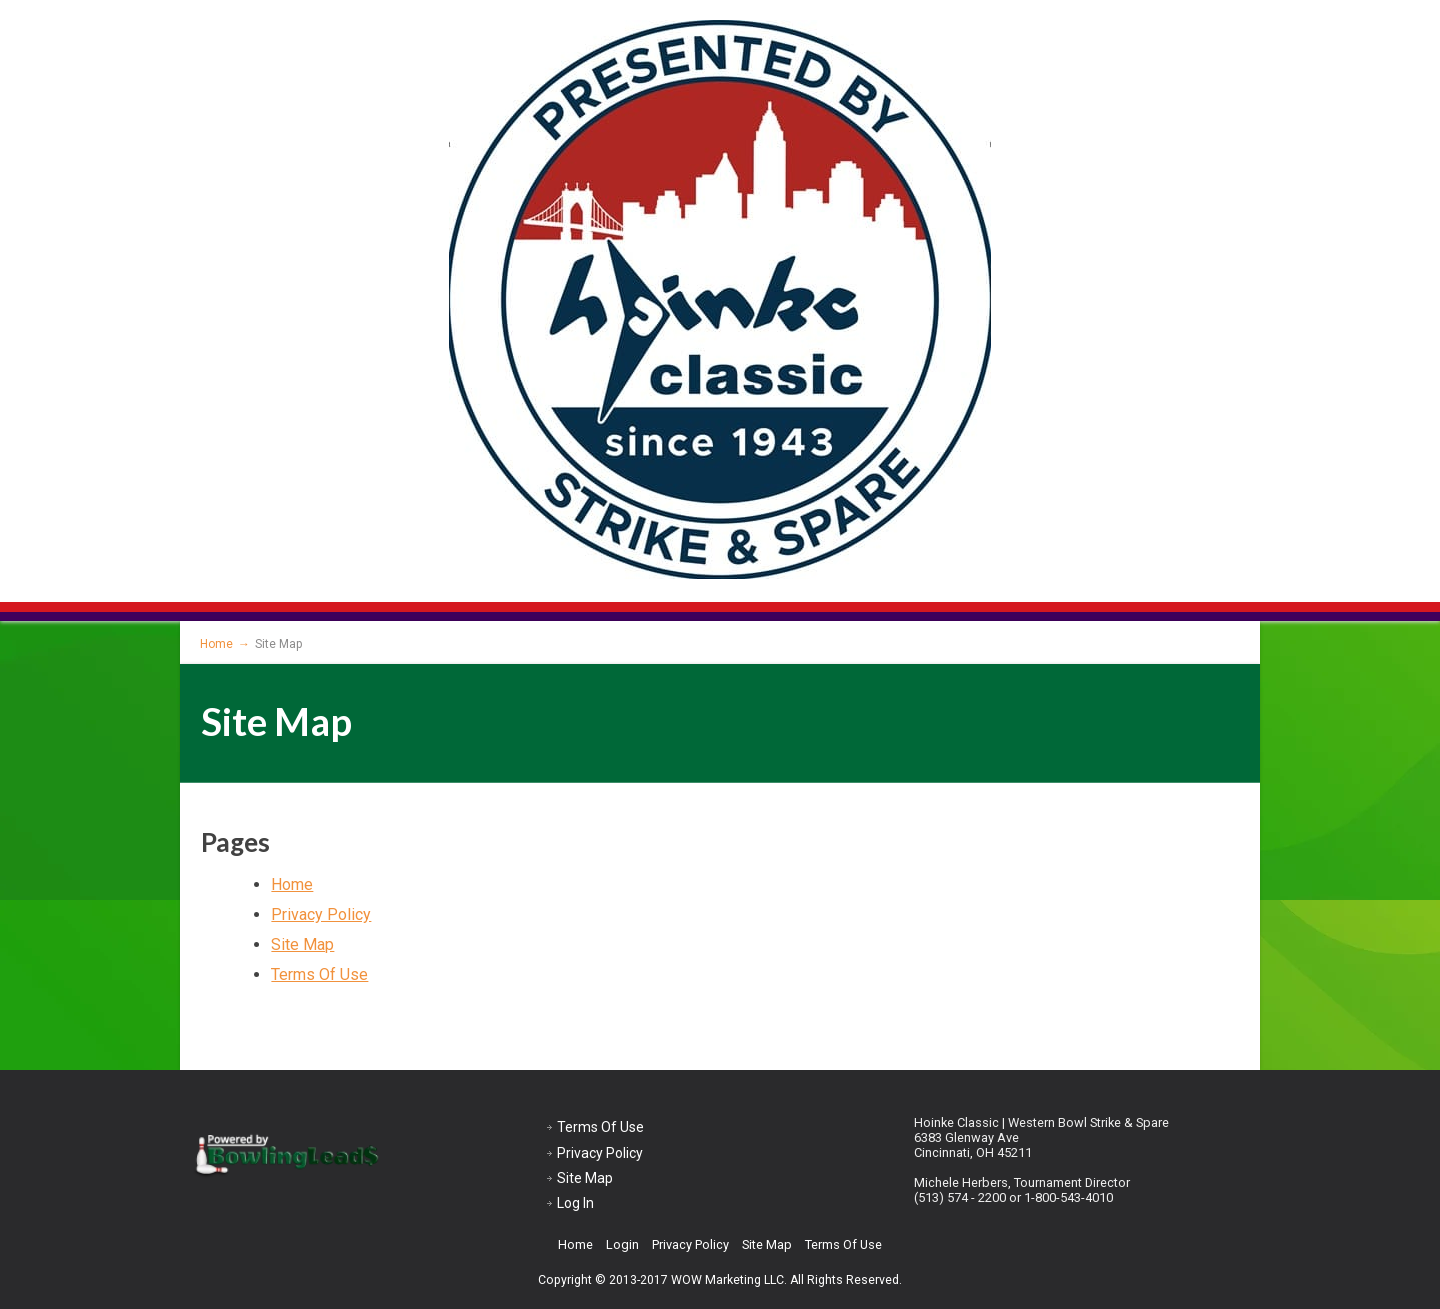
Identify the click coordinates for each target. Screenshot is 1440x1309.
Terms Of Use (319, 974)
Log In (575, 1203)
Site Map (302, 944)
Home (292, 884)
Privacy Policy (321, 914)
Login (622, 1244)
